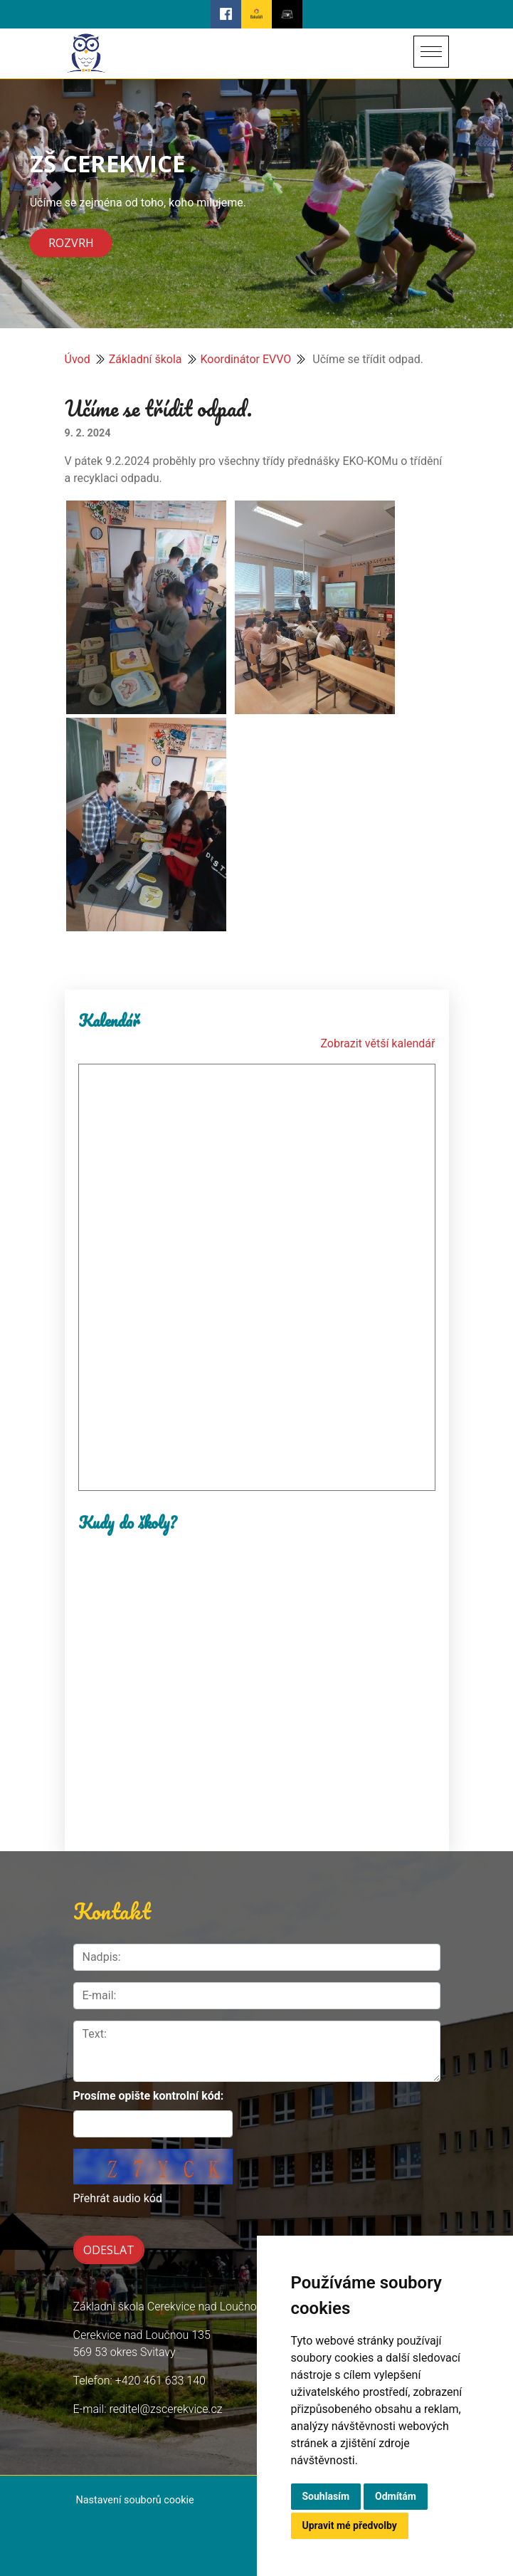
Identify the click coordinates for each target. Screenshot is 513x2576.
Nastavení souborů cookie (135, 2500)
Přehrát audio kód (117, 2198)
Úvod (77, 359)
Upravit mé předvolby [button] (349, 2525)
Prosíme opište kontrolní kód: (148, 2096)
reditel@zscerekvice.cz (165, 2409)
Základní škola (145, 359)
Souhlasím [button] (326, 2496)
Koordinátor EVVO (246, 359)
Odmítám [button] (395, 2496)
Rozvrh (71, 243)
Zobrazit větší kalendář (377, 1043)
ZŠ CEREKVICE (107, 163)
